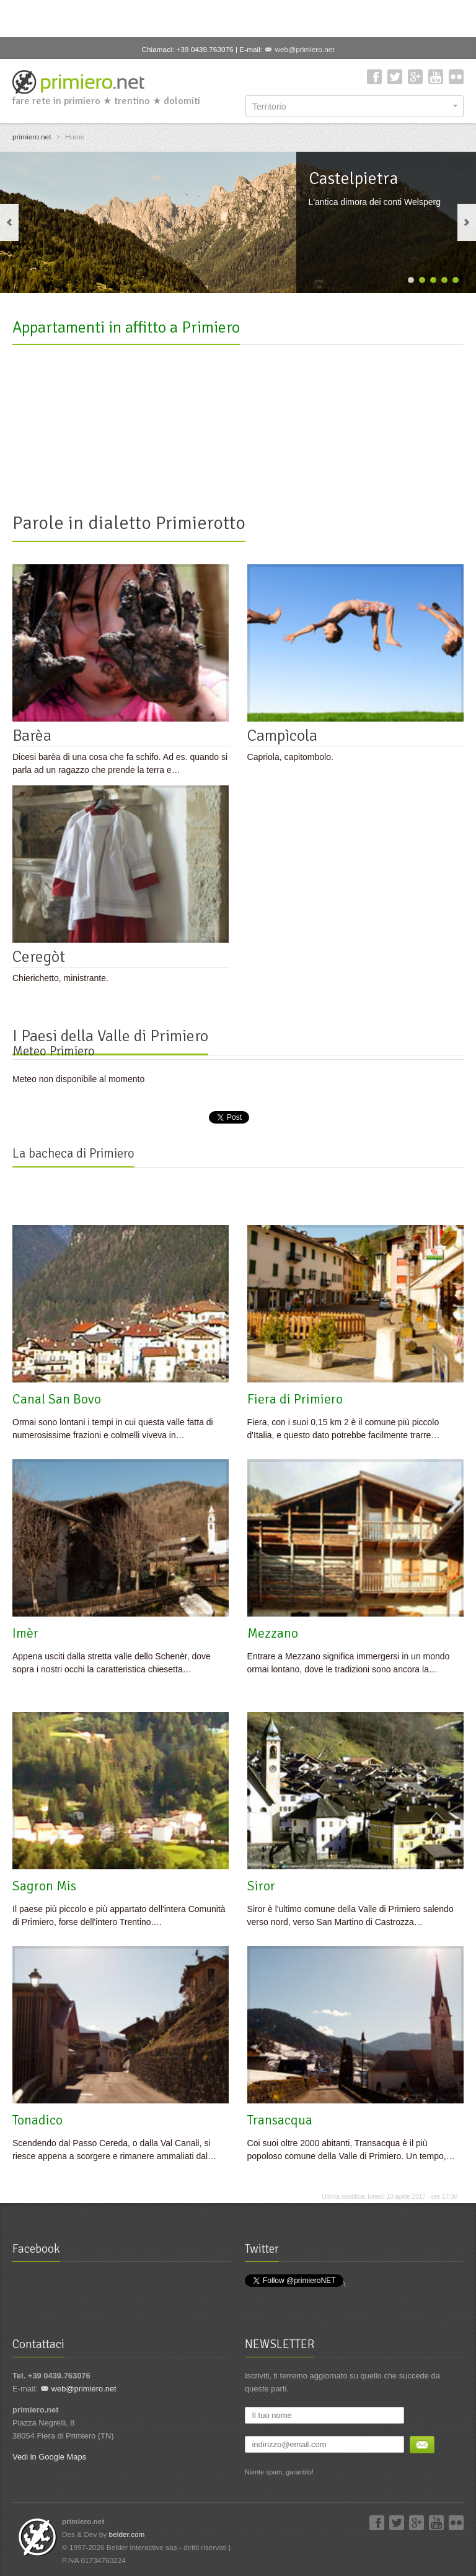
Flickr (456, 76)
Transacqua (279, 2120)
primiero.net (31, 137)
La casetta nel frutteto (225, 469)
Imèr (25, 1633)
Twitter (394, 76)
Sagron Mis (44, 1886)
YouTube (435, 76)
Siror (261, 1886)
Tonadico (37, 2120)
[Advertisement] (238, 18)
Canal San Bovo (56, 1399)
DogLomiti (41, 469)
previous (9, 222)
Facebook (374, 76)
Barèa (31, 736)
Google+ (415, 76)
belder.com (127, 2534)
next (466, 222)
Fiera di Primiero (295, 1399)
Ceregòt (38, 957)
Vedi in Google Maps (49, 2456)
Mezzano (272, 1633)
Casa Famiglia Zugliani (377, 469)
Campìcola (282, 736)
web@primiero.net (304, 49)
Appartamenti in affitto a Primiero (126, 328)
